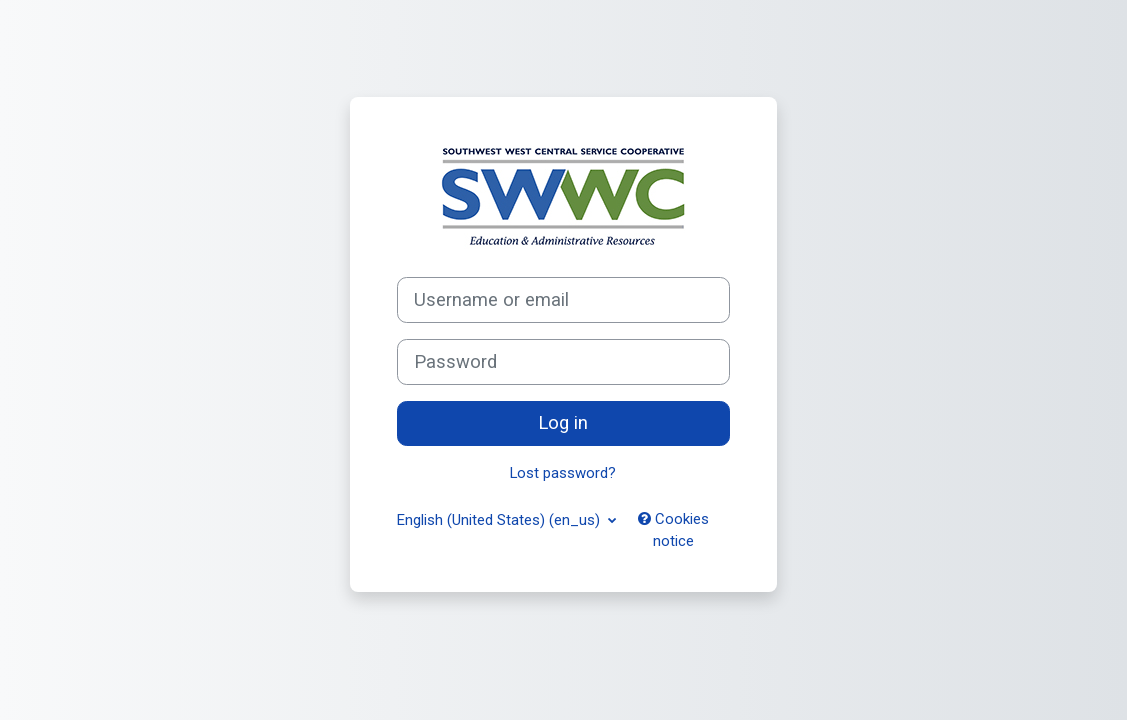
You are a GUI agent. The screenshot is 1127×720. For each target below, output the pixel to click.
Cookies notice (673, 530)
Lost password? (563, 473)
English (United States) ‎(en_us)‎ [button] (500, 520)
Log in (563, 423)
